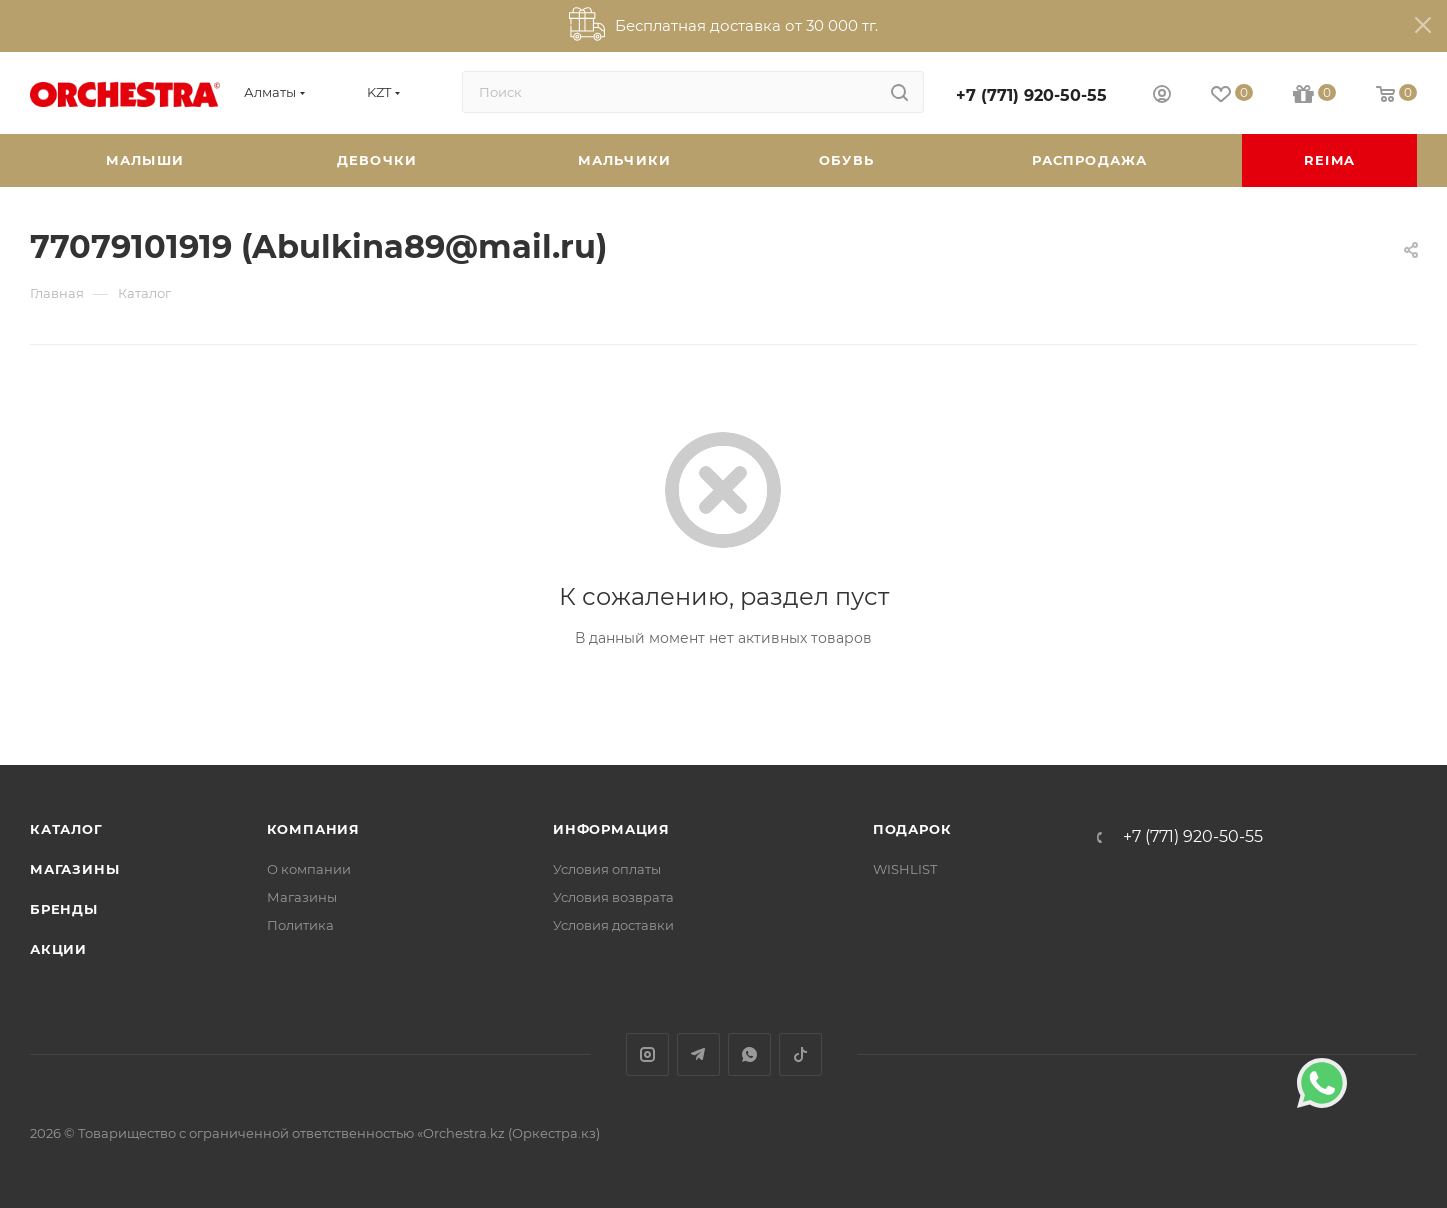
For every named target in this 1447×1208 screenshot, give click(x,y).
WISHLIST (905, 869)
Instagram (647, 1054)
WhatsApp (749, 1054)
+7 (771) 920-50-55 (1031, 95)
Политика (300, 925)
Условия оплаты (607, 869)
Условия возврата (613, 897)
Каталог (66, 829)
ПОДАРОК (912, 829)
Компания (313, 829)
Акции (58, 949)
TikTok (800, 1054)
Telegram (698, 1054)
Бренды (64, 909)
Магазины (74, 869)
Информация (611, 829)
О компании (309, 869)
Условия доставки (613, 925)
